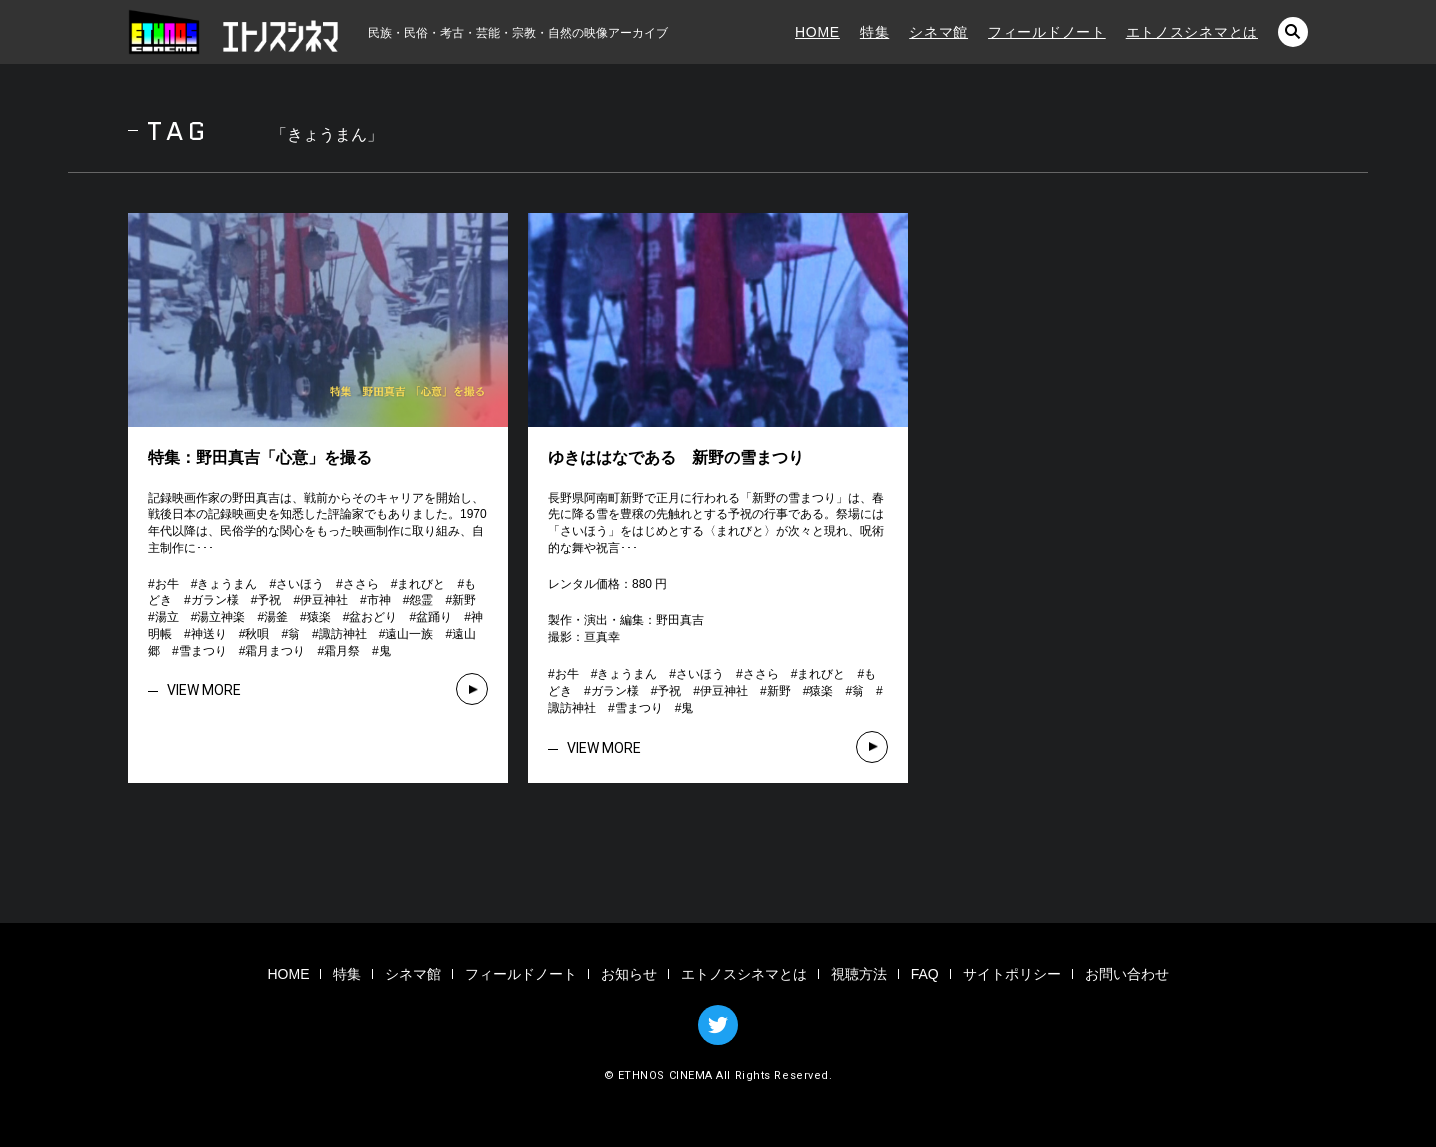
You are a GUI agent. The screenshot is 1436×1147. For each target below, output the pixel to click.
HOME (817, 32)
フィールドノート (1047, 32)
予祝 (269, 600)
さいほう (300, 584)
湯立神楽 (221, 617)
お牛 (167, 584)
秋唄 (257, 634)
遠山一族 (409, 634)
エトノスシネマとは (1192, 32)
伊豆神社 (324, 600)
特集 (874, 32)
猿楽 (319, 617)
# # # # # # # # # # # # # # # (715, 691)
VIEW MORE (204, 690)
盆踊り (434, 617)
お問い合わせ (1127, 974)
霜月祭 (342, 651)
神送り (209, 634)
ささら (361, 584)
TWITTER (718, 1025)
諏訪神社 (343, 634)
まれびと (421, 584)
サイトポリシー (1012, 974)
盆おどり (373, 617)
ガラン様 (215, 600)
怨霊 (421, 600)
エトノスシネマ (233, 32)
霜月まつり (275, 651)
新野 (464, 600)
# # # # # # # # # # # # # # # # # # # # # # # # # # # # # (318, 617)
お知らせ (629, 974)
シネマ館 (938, 32)
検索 (1293, 32)
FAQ (925, 974)
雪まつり (203, 651)
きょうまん (227, 584)
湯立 (167, 617)
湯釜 (276, 617)
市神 (379, 600)
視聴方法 (859, 974)
